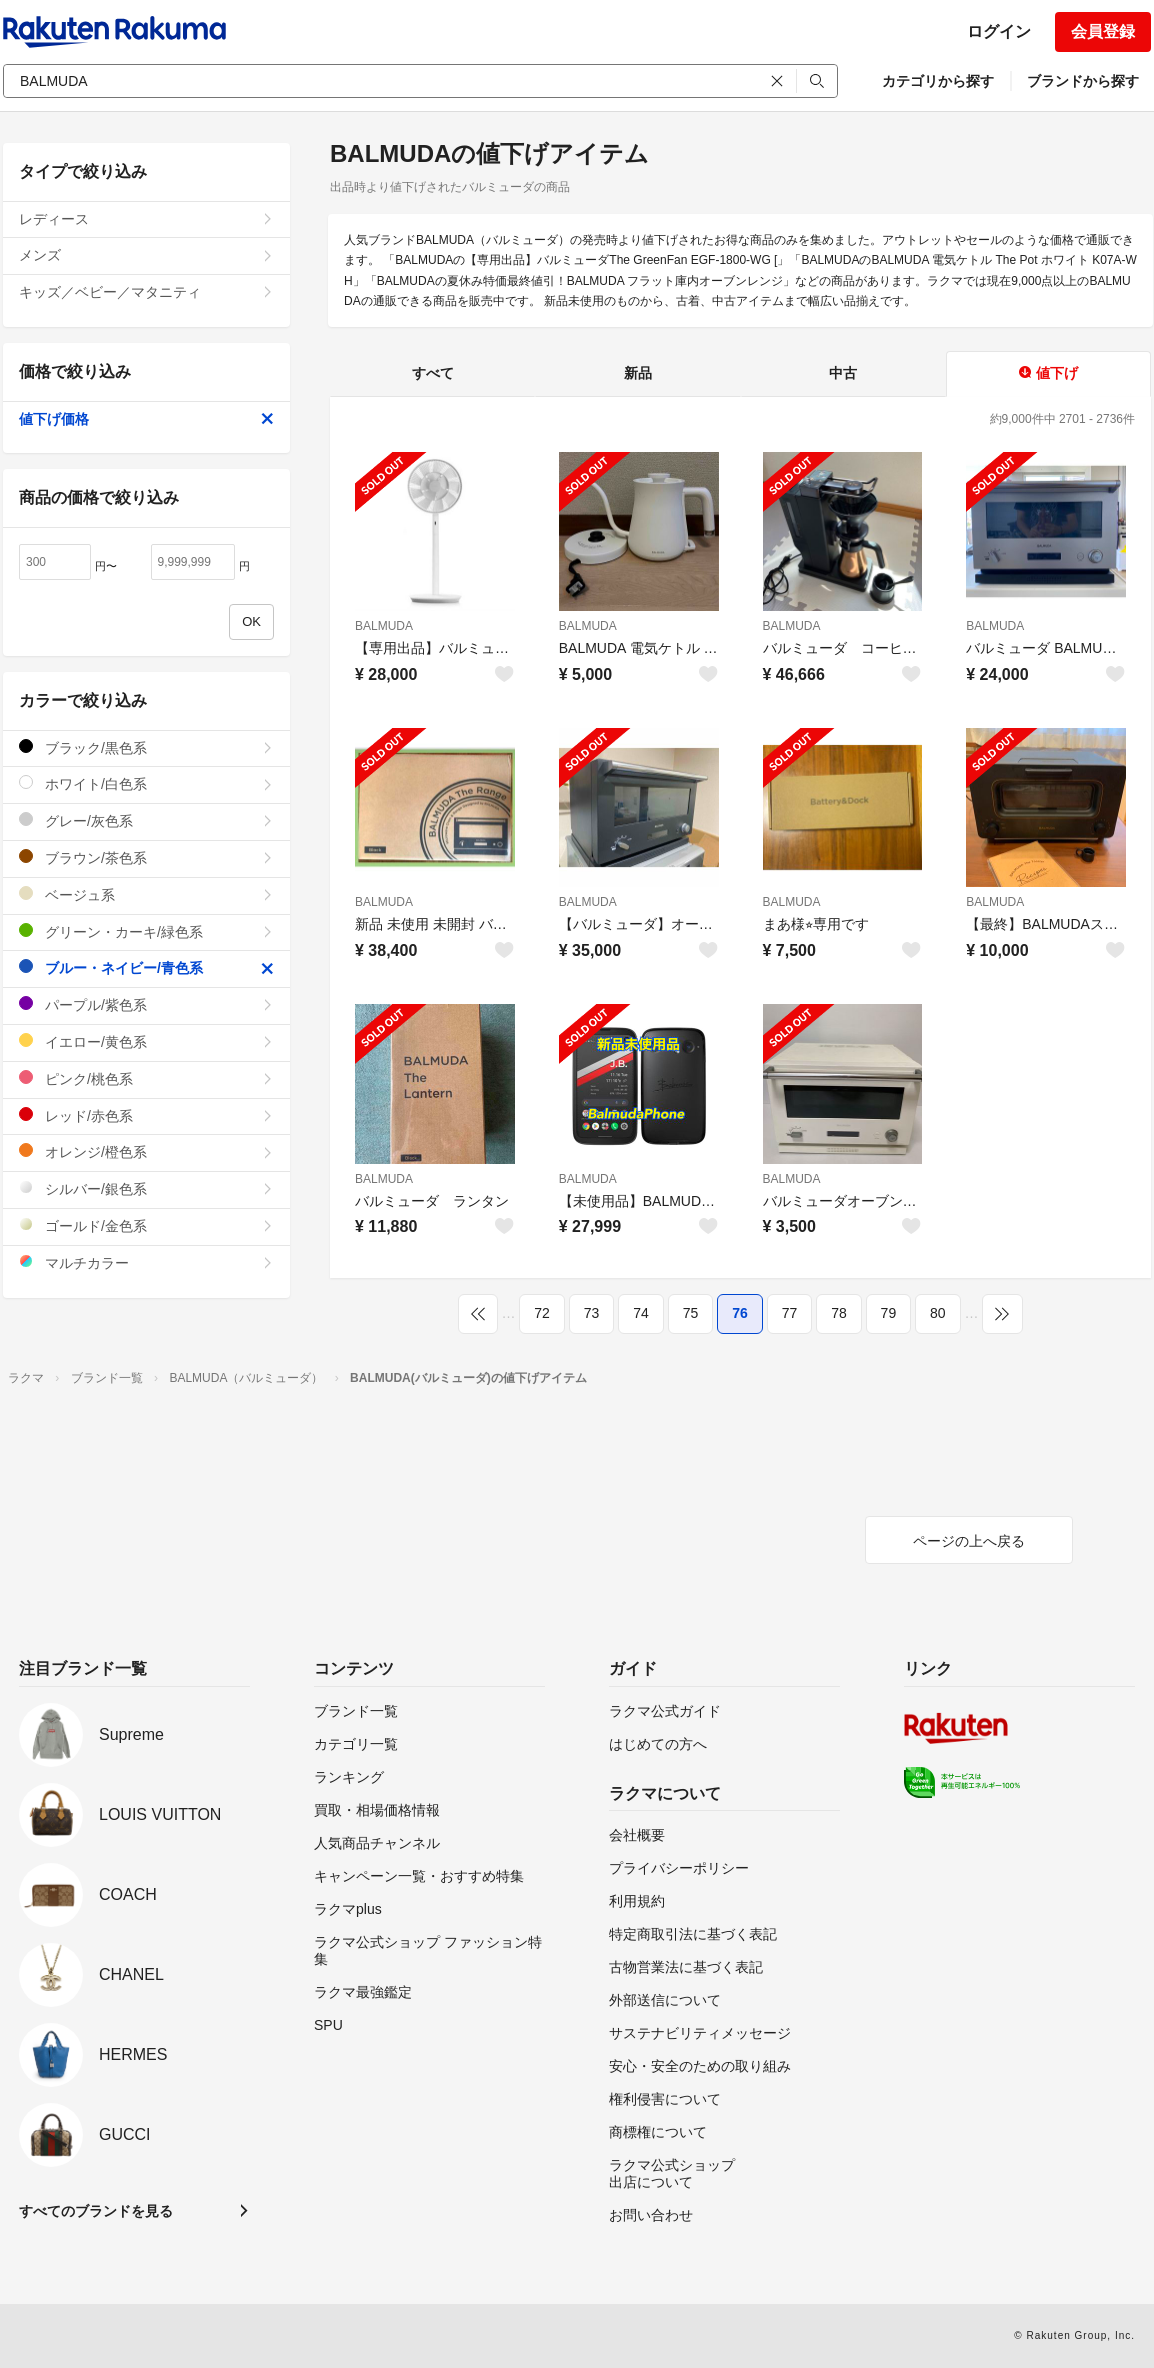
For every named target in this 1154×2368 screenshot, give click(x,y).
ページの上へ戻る (969, 1541)
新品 (638, 373)
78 (839, 1313)
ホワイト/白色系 (146, 783)
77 (790, 1313)
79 (889, 1313)
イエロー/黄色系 (146, 1041)
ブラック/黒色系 (146, 747)
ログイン (999, 31)
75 (691, 1313)
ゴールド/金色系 (146, 1225)
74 (641, 1313)
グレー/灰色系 (146, 820)
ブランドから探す (1083, 81)
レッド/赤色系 (146, 1115)
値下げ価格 (146, 419)
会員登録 (1103, 31)
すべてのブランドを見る (96, 2211)
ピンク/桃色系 (146, 1078)
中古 (843, 373)
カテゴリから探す (938, 81)
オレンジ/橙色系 (146, 1151)
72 (542, 1313)
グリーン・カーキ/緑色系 (146, 931)
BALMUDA (384, 626)
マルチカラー (146, 1262)
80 (938, 1313)
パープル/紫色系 (146, 1004)
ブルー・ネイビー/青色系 (146, 967)
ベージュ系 (146, 894)
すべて (433, 373)
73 (592, 1313)
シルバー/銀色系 (146, 1188)
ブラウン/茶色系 (146, 857)
